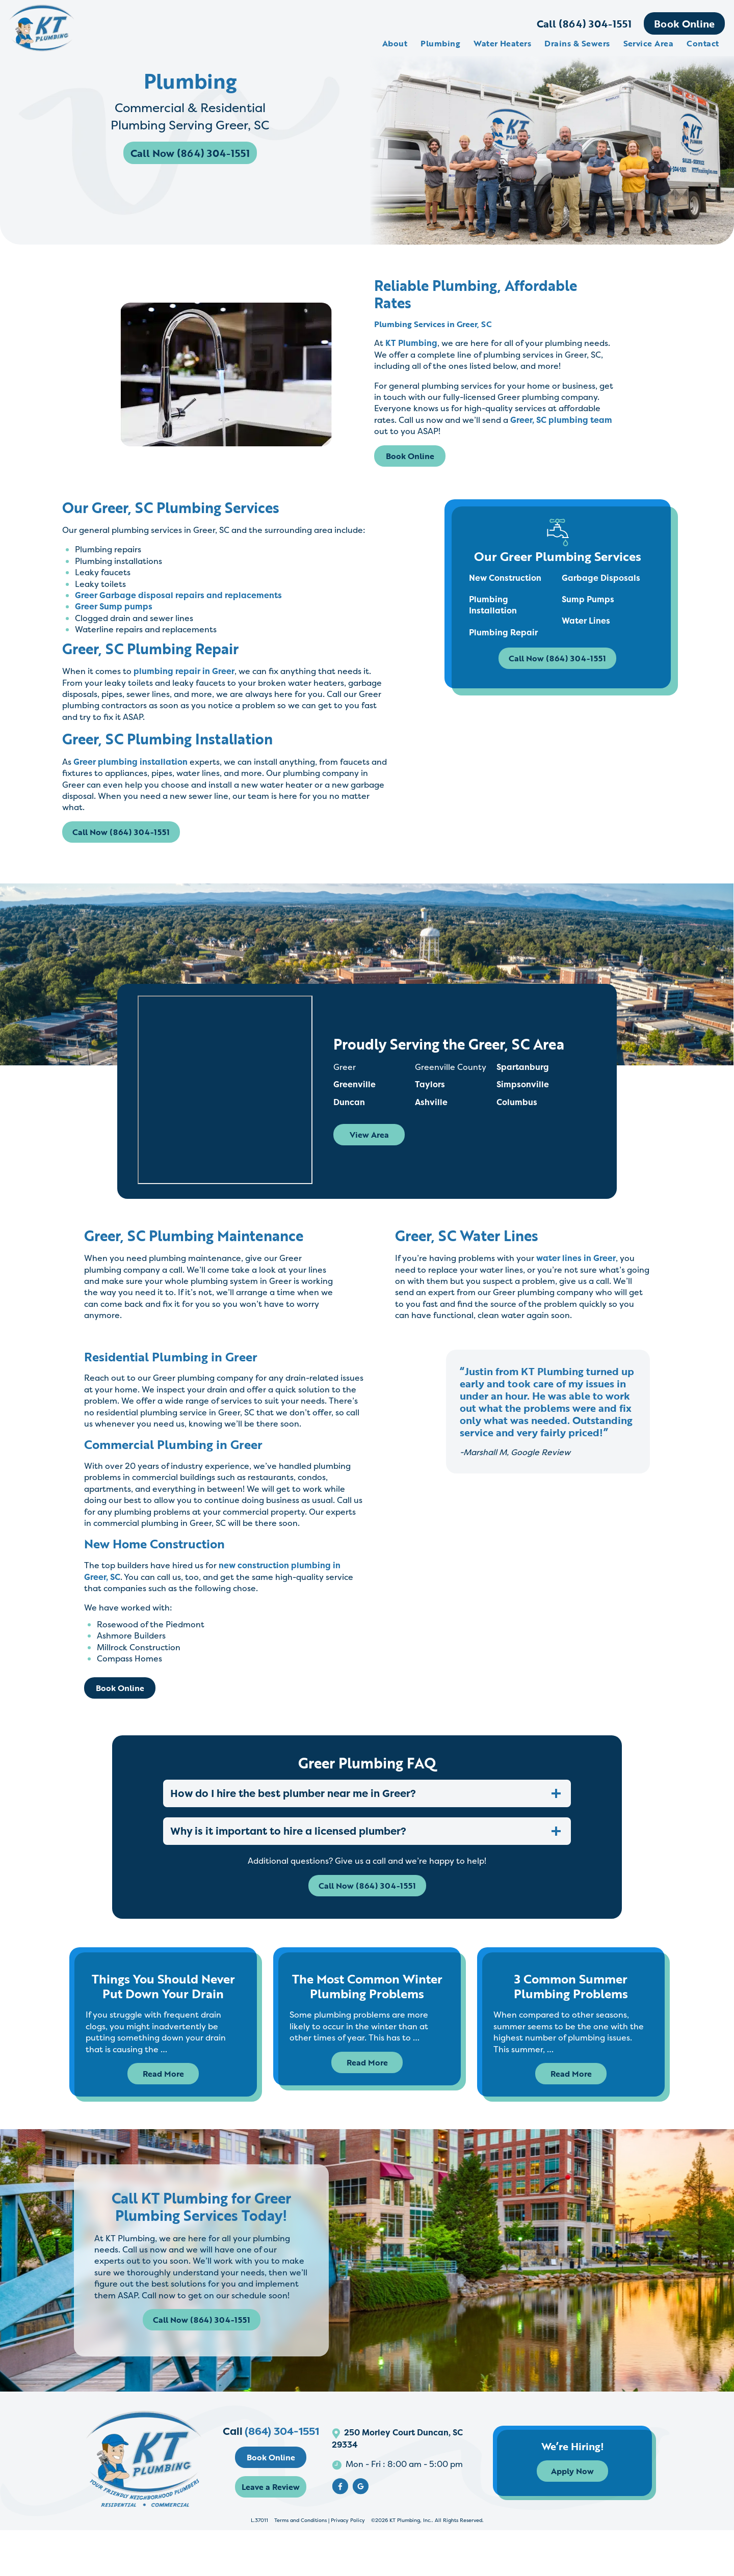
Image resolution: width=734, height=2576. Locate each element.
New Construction (505, 578)
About (393, 43)
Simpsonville (523, 1099)
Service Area (647, 43)
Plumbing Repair (503, 632)
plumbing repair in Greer (183, 671)
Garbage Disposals (601, 578)
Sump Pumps (588, 599)
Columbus (517, 1116)
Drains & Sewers (576, 43)
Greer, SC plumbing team (561, 419)
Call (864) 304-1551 (583, 23)
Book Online (683, 23)
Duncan (350, 1116)
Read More (163, 2091)
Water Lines (586, 621)
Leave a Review (281, 2533)
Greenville (355, 1099)
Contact (702, 43)
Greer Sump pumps (112, 606)
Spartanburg (523, 1081)
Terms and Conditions (300, 2566)
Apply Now (588, 2517)
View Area (370, 1149)
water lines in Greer (576, 1272)
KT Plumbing (411, 342)
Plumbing (440, 43)
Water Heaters (501, 43)
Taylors (431, 1099)
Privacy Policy (348, 2566)
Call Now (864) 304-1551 (191, 157)
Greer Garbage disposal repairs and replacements (177, 595)
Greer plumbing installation (129, 761)
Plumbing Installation (493, 605)
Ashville (432, 1116)
